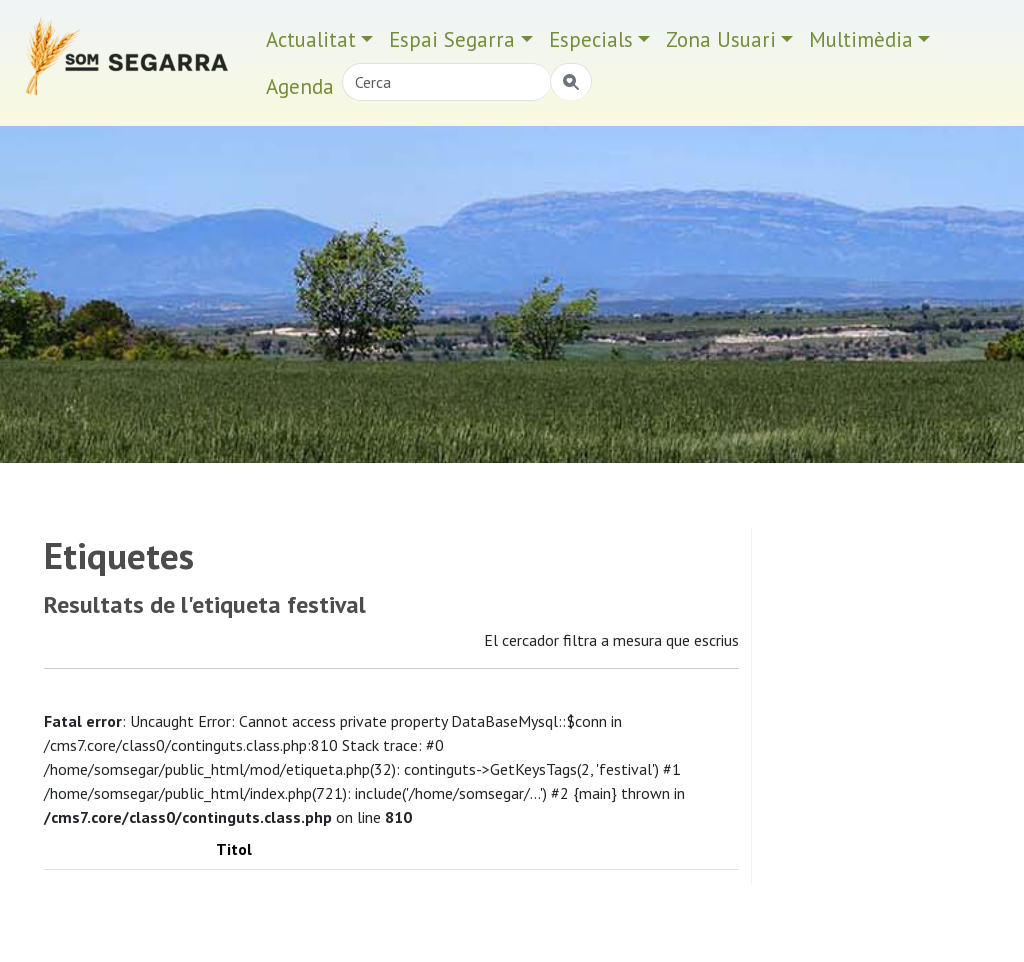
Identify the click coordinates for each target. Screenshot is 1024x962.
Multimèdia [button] (861, 39)
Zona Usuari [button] (721, 39)
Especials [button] (591, 39)
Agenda (300, 86)
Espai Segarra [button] (452, 39)
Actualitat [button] (311, 39)
